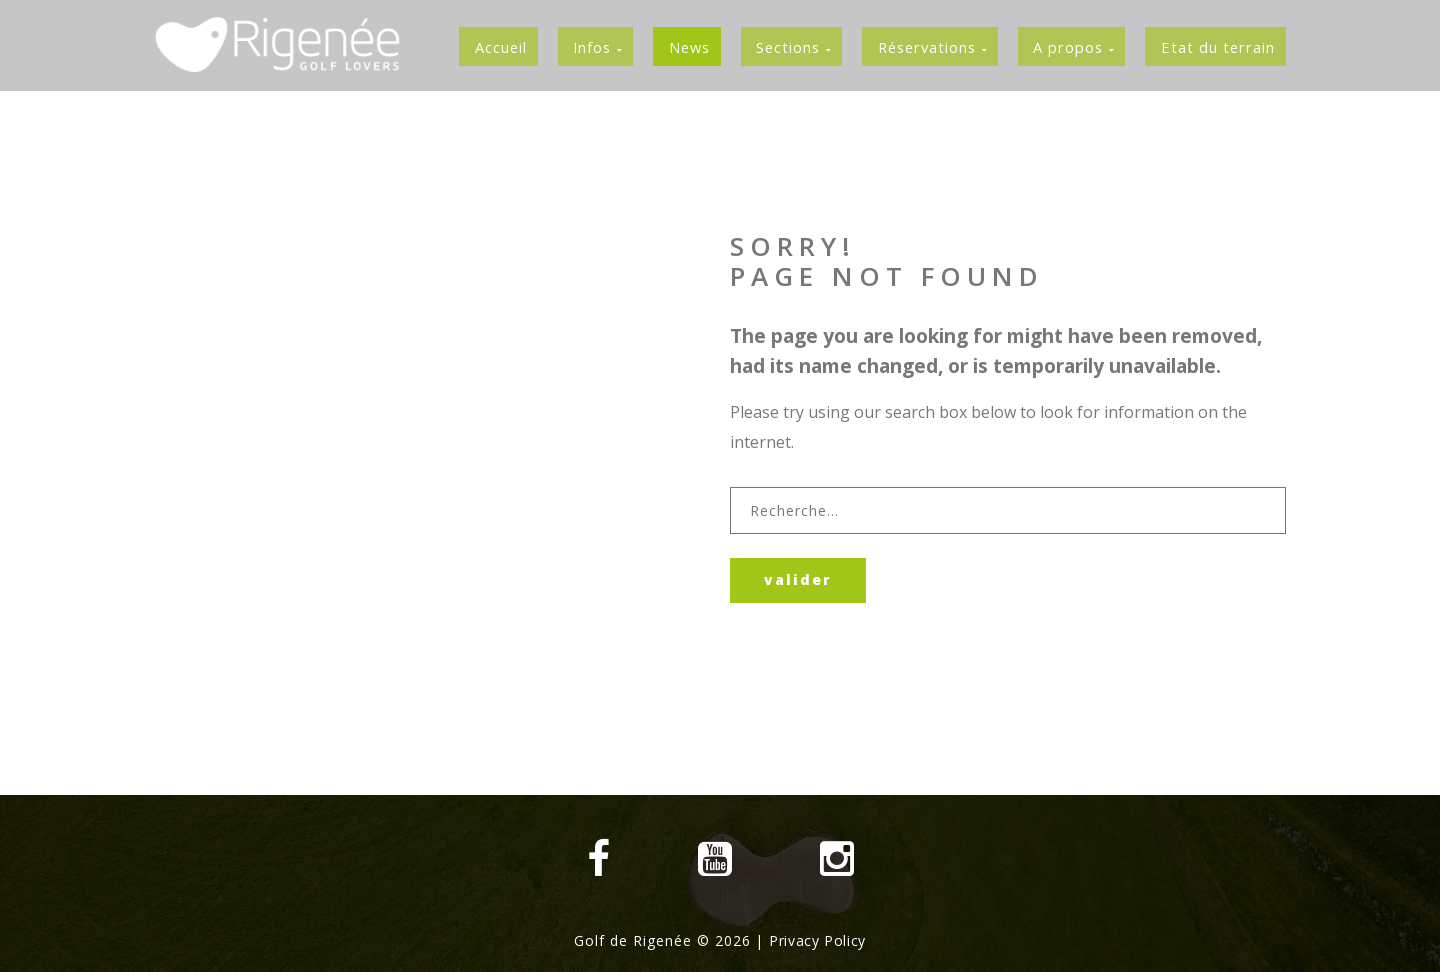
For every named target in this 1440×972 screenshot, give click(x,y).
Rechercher (730, 489)
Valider (805, 581)
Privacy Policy (818, 940)
